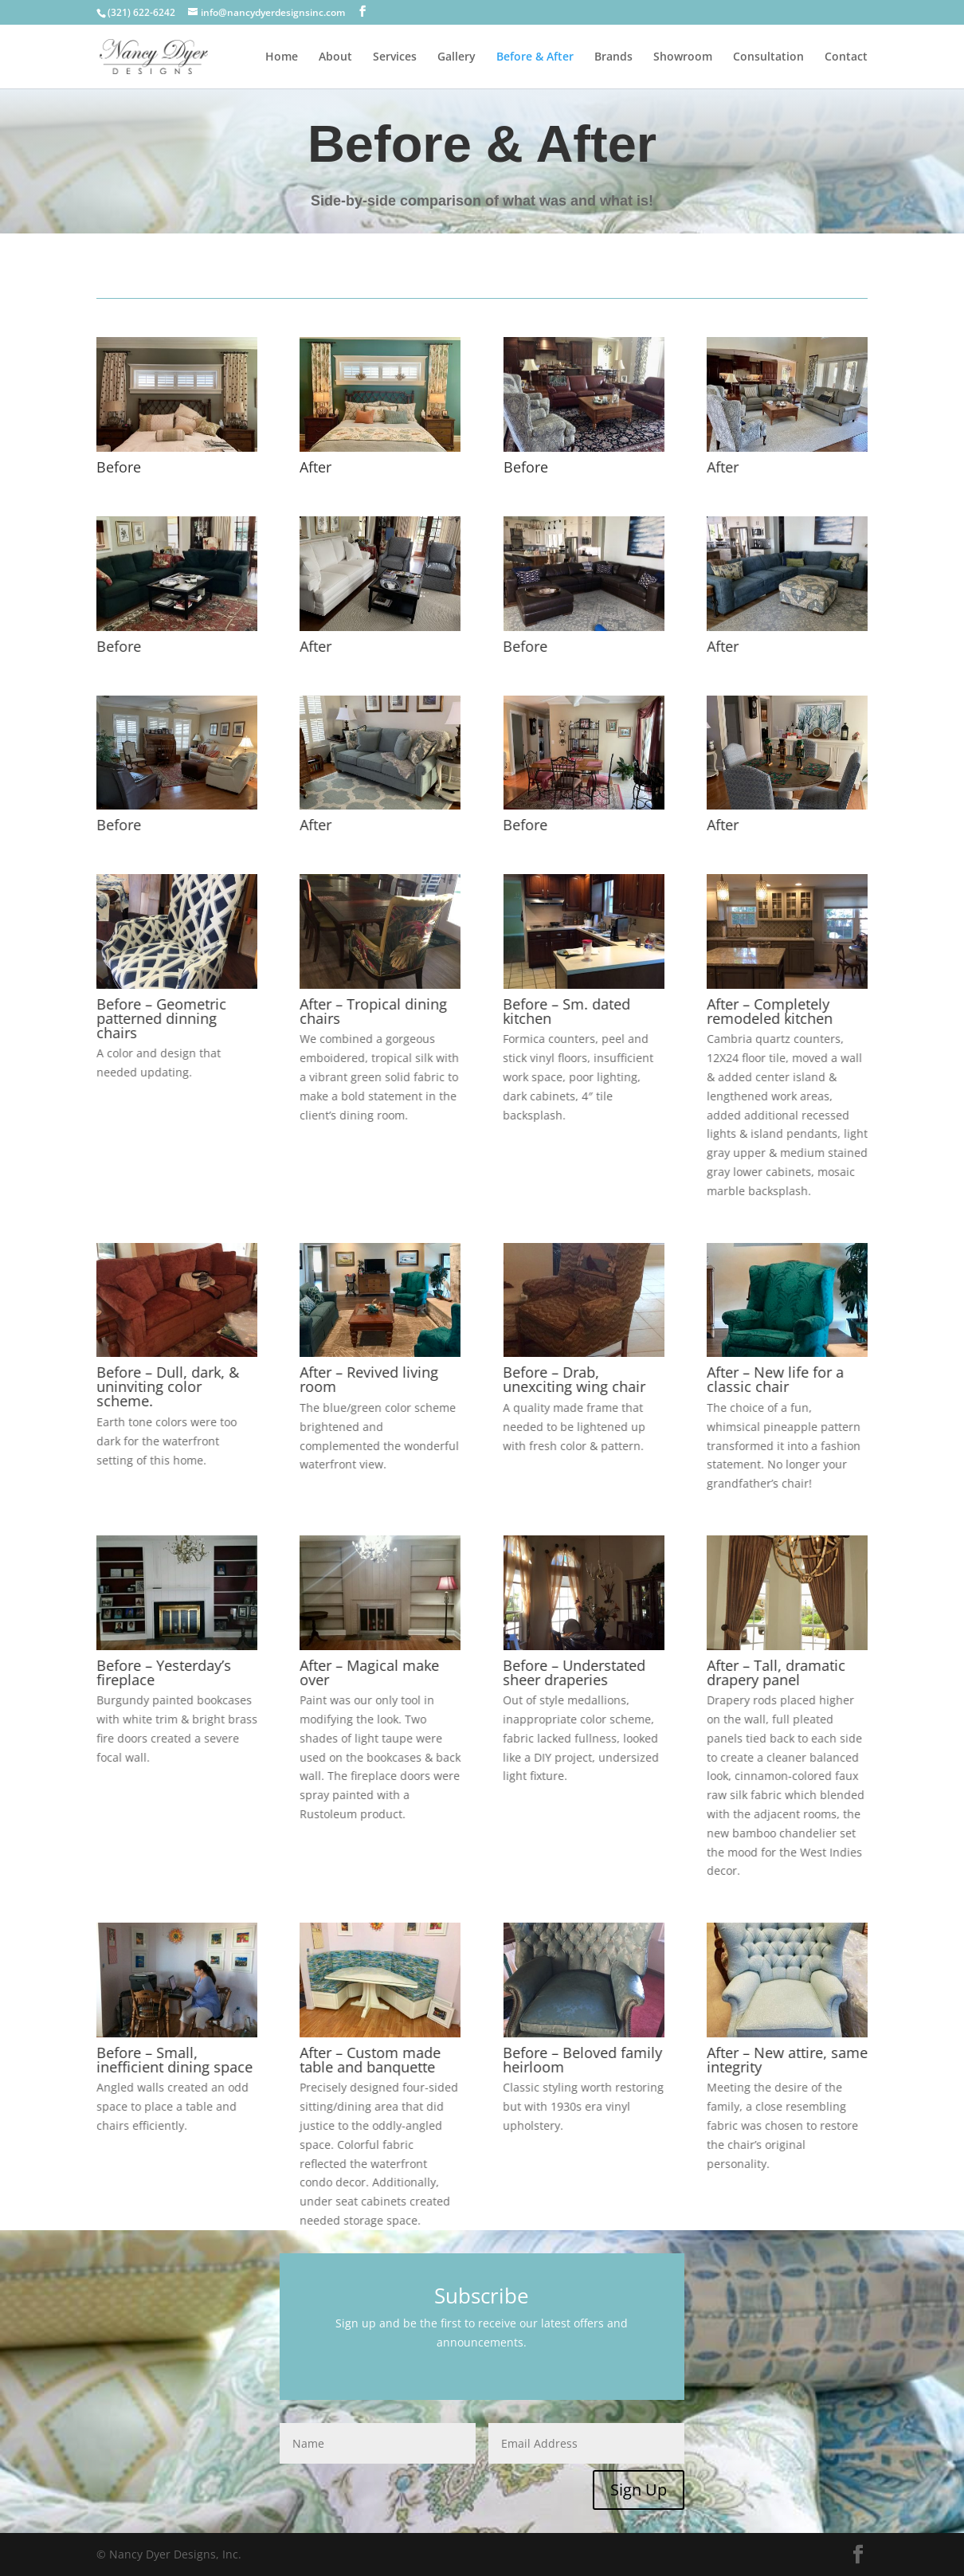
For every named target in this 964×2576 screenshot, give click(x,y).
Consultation (768, 57)
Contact (846, 57)
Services (395, 57)
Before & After (535, 57)
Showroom (682, 57)
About (335, 57)
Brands (613, 57)
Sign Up (638, 2489)
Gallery (456, 57)
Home (281, 57)
